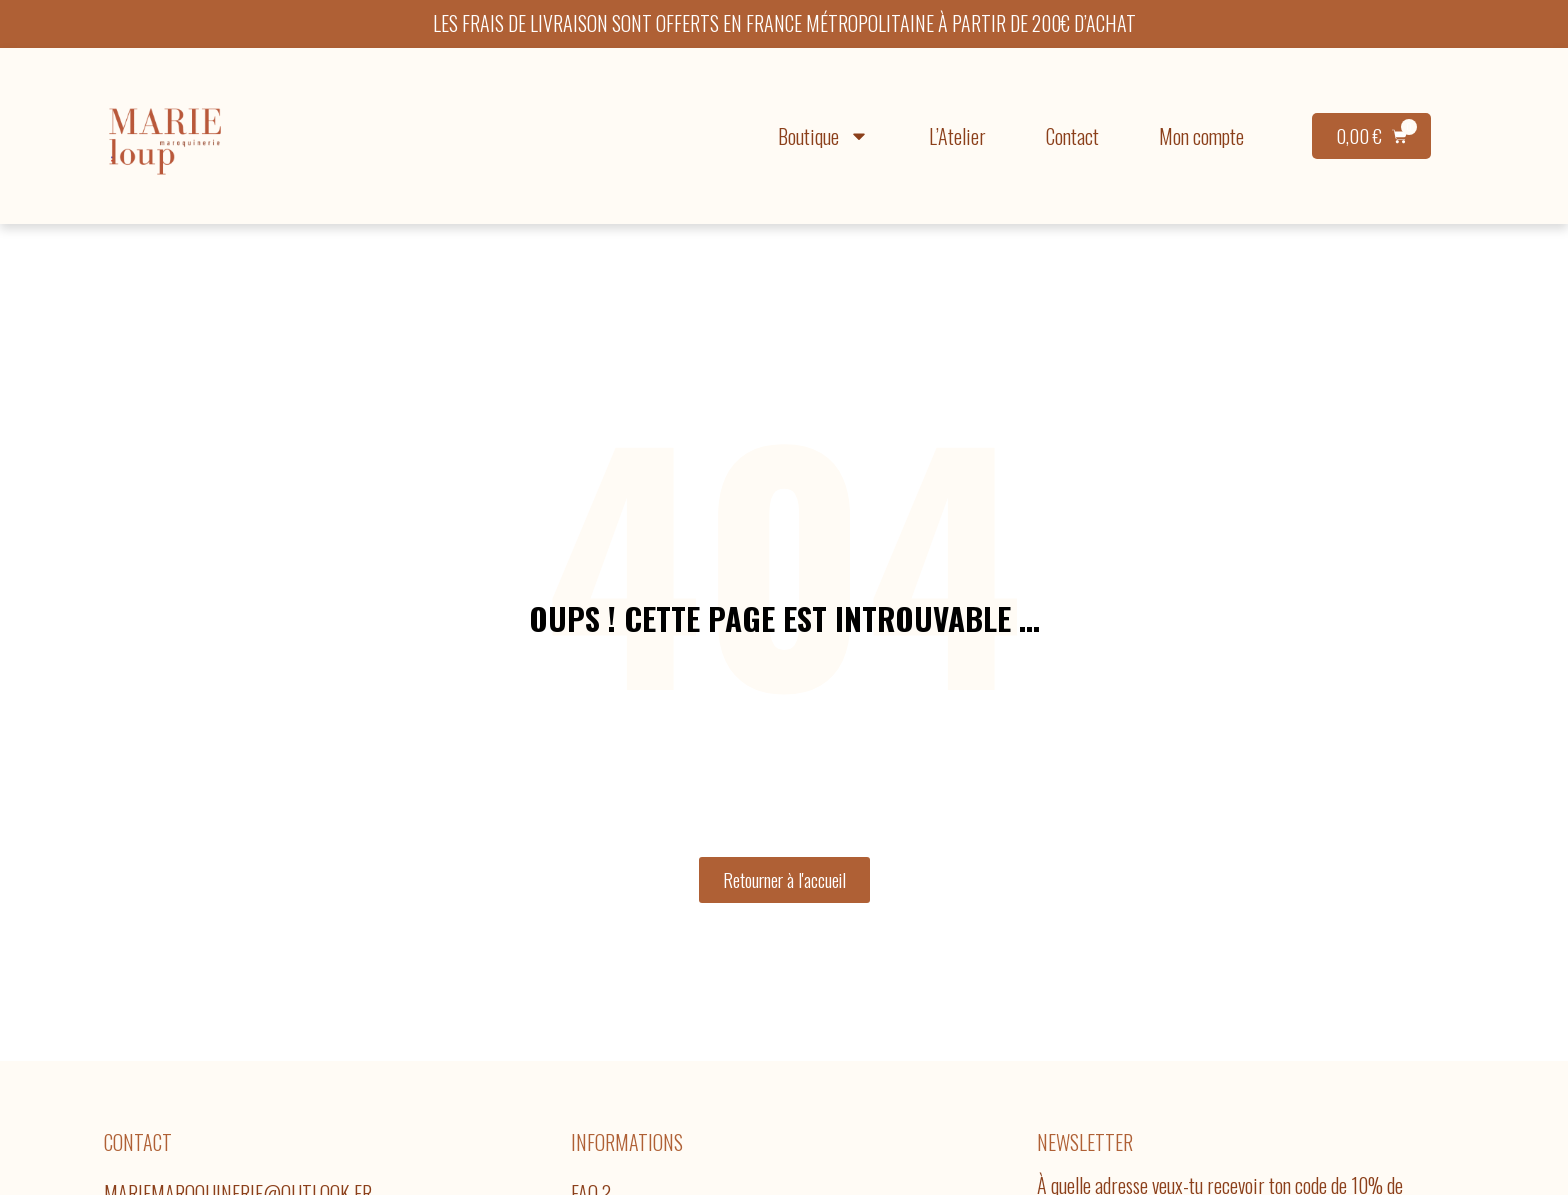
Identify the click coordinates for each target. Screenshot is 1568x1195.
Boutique (823, 136)
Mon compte (1201, 136)
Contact (1072, 136)
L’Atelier (957, 136)
